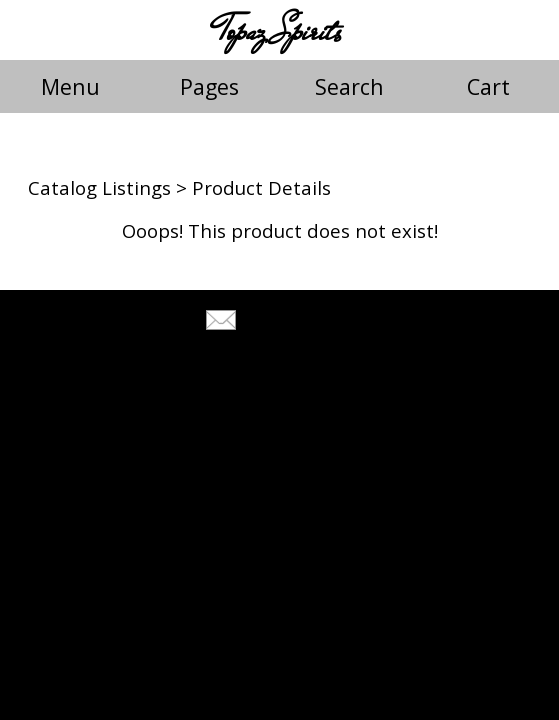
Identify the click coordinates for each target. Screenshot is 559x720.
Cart (488, 86)
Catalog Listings (99, 187)
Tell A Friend (297, 322)
